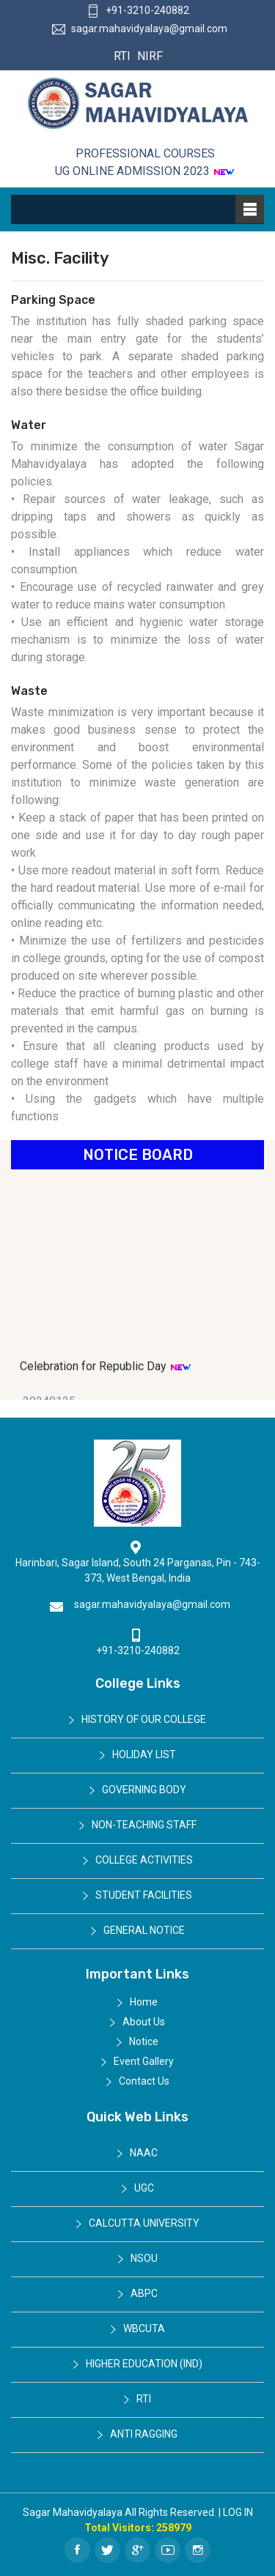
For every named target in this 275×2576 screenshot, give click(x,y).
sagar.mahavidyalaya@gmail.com (139, 28)
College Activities (144, 1860)
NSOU (144, 2258)
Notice (143, 2041)
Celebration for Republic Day (105, 1376)
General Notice (144, 1930)
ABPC (144, 2293)
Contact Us (144, 2081)
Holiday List (144, 1754)
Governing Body (144, 1789)
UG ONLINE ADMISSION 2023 (145, 171)
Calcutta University (144, 2223)
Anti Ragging (143, 2434)
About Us (143, 2022)
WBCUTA (144, 2328)
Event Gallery (144, 2061)
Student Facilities (143, 1895)
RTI (122, 56)
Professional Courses (145, 153)
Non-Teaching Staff (144, 1825)
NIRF (148, 56)
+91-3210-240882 (138, 10)
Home (144, 2002)
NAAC (144, 2153)
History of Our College (143, 1719)
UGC (144, 2188)
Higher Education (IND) (144, 2364)
